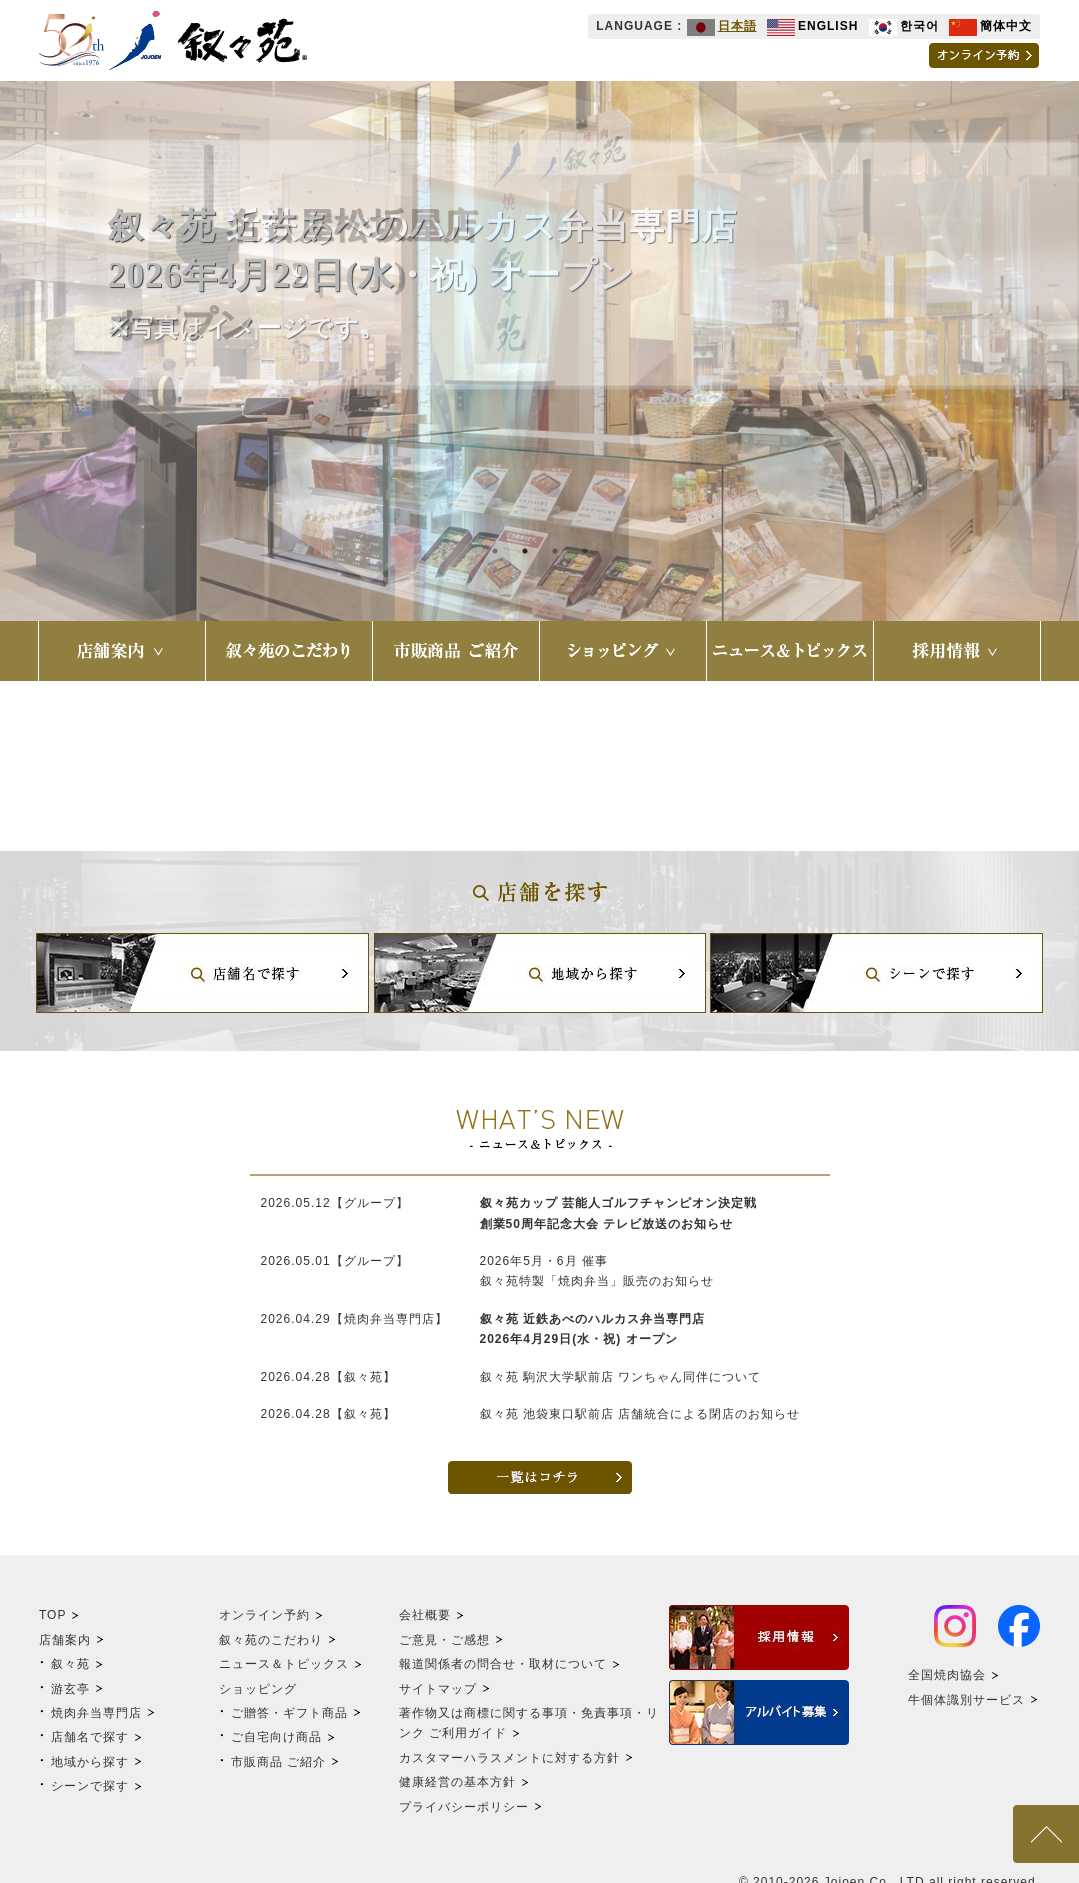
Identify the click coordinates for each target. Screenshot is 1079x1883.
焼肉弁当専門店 (96, 1713)
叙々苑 (70, 1664)
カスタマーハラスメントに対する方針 (509, 1758)
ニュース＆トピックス (284, 1664)
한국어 (904, 26)
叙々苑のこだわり (271, 1640)
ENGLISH (812, 26)
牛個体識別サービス (966, 1700)
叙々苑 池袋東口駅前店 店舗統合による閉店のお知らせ (640, 1414)
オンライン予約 (264, 1615)
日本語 (722, 26)
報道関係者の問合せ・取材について (503, 1664)
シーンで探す (90, 1786)
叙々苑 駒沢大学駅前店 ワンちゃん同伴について (621, 1377)
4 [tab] (585, 551)
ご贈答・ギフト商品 (289, 1713)
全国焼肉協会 (947, 1675)
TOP (52, 1615)
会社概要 (425, 1615)
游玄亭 (70, 1689)
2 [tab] (525, 551)
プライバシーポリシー (464, 1807)
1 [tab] (495, 551)
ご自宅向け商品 (276, 1737)
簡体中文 (990, 26)
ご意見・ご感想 (444, 1640)
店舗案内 (65, 1640)
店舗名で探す (90, 1737)
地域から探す (90, 1762)
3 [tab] (555, 551)
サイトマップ (438, 1689)
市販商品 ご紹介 (278, 1762)
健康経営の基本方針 (457, 1782)
